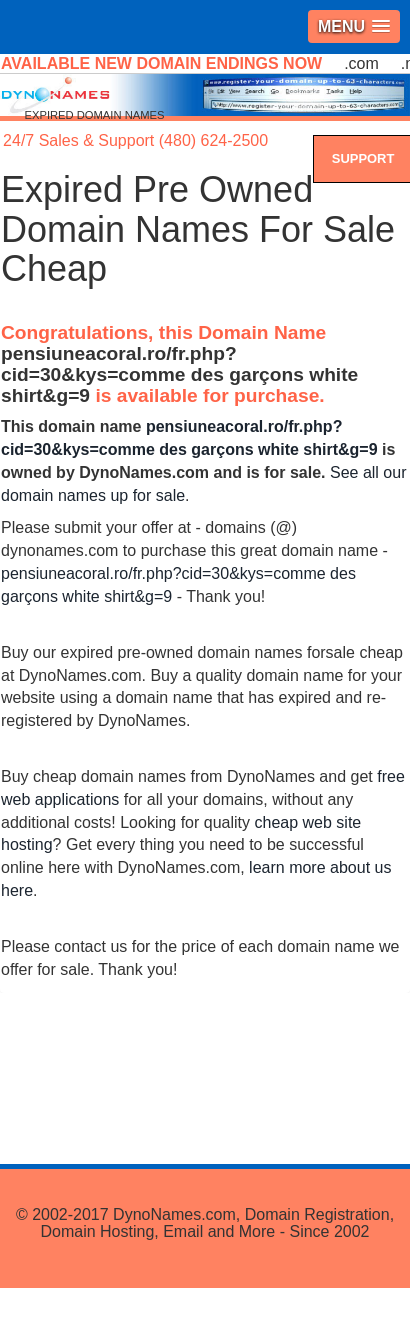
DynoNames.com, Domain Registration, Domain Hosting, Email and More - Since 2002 (217, 1223)
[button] (354, 26)
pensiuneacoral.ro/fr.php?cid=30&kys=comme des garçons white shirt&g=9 (179, 374)
